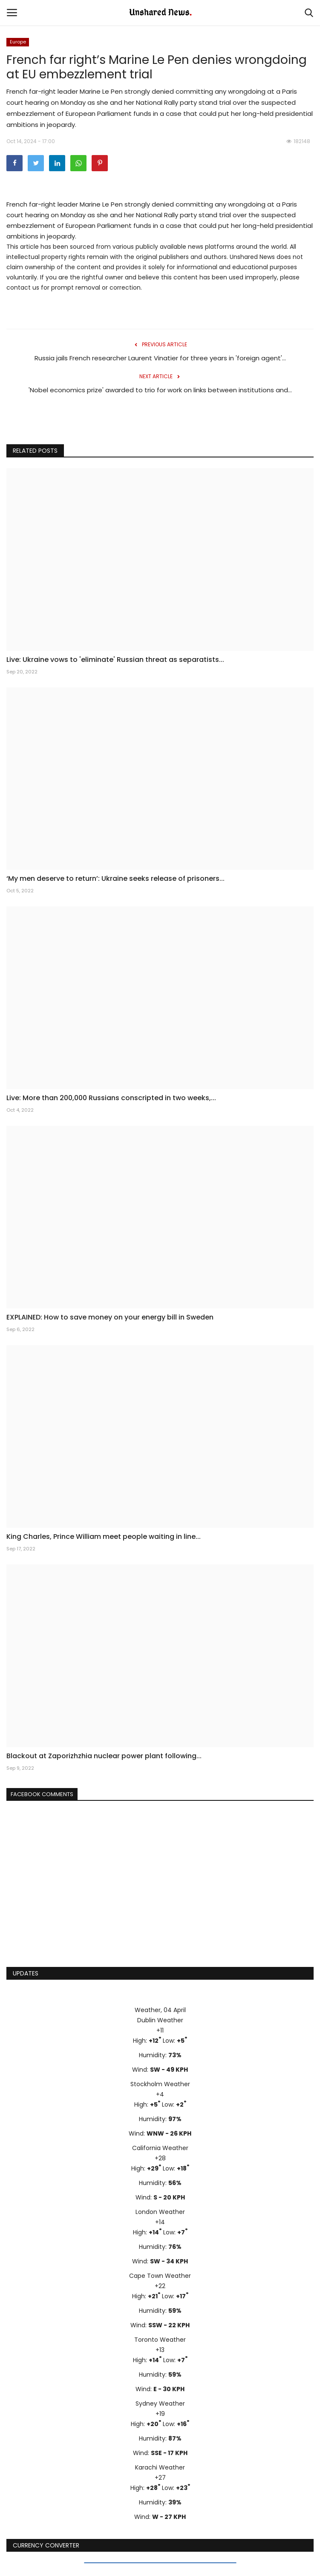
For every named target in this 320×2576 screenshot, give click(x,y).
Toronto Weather (160, 2339)
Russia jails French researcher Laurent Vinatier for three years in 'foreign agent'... (160, 358)
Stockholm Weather (160, 2084)
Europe (18, 41)
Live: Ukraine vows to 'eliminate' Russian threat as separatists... (115, 659)
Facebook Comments (42, 1794)
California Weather (160, 2148)
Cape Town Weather (160, 2275)
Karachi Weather (160, 2467)
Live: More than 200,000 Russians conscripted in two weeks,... (111, 1098)
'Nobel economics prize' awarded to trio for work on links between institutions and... (160, 389)
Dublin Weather (160, 2020)
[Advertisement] (160, 1894)
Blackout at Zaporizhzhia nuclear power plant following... (104, 1756)
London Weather (160, 2212)
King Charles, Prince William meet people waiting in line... (103, 1536)
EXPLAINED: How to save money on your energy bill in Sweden (109, 1317)
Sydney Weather (160, 2403)
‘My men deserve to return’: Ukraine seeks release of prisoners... (115, 878)
